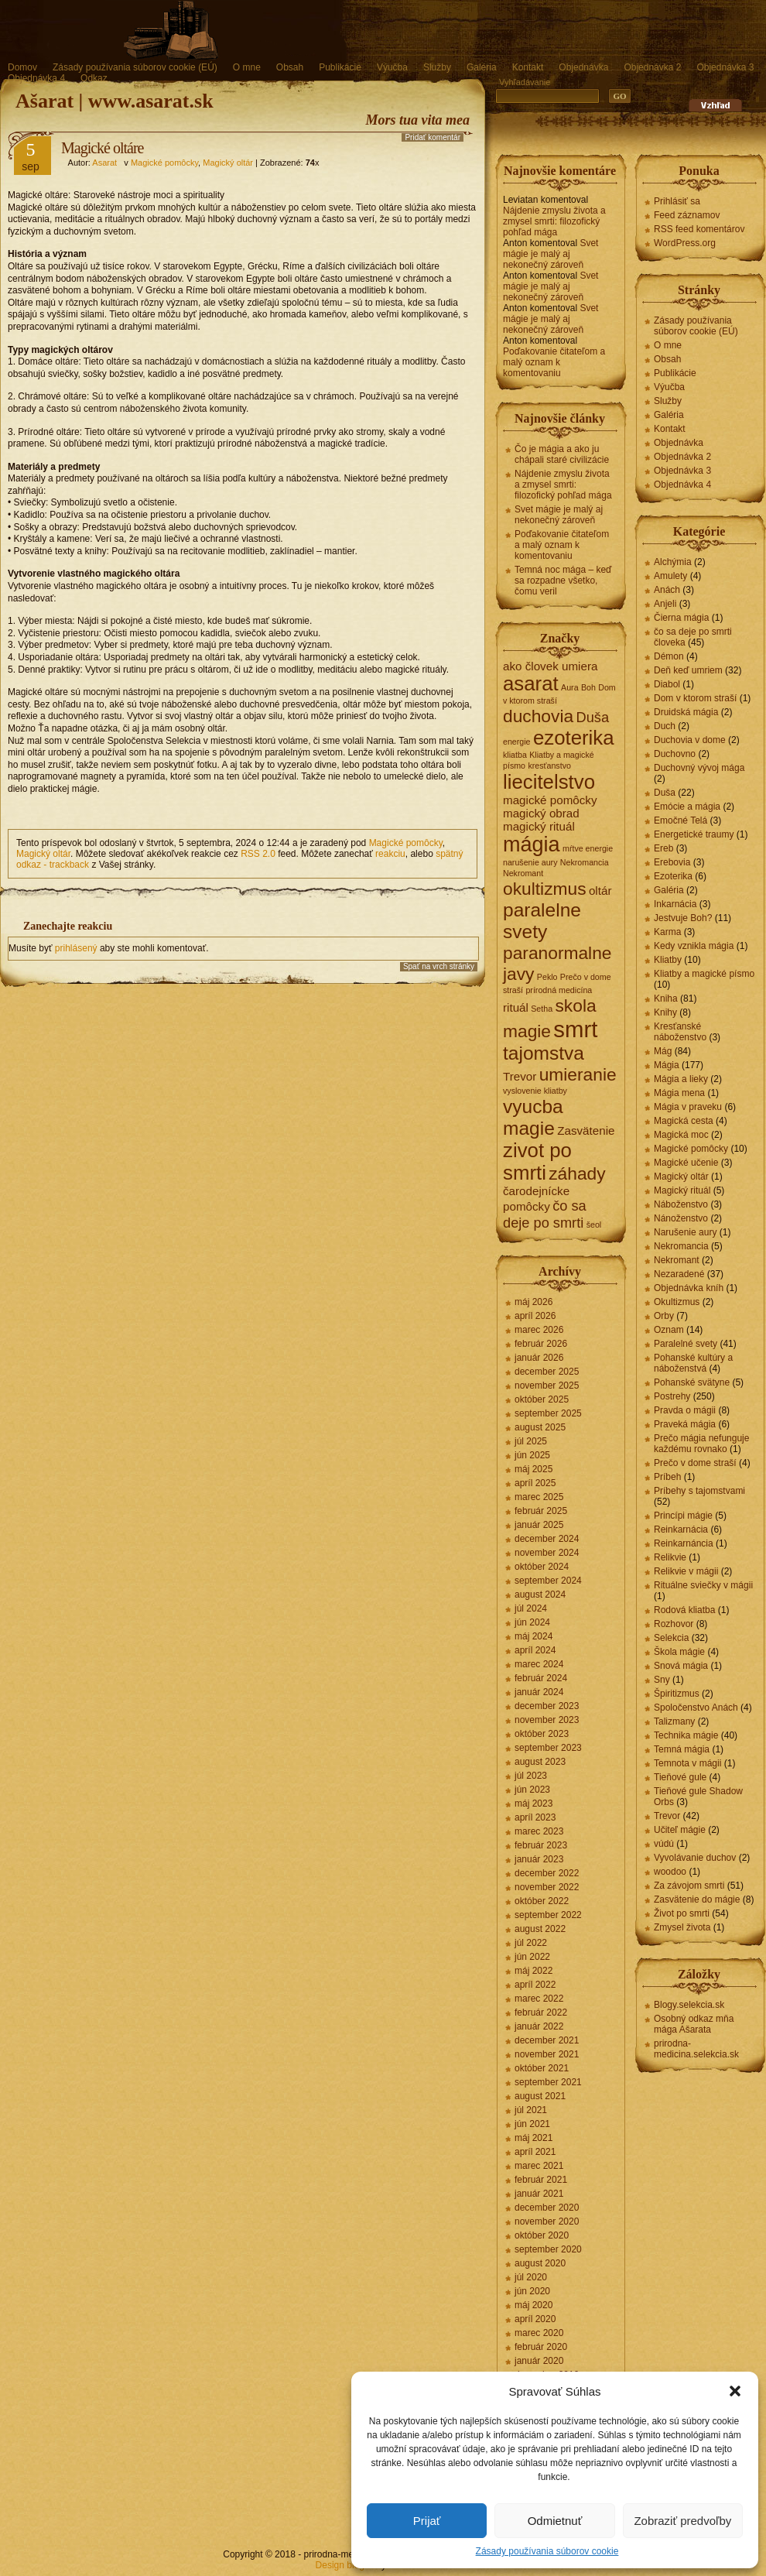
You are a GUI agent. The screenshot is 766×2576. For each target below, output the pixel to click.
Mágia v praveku (688, 1106)
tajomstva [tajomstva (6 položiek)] (543, 1053)
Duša (664, 792)
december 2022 (547, 1873)
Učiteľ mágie (680, 1829)
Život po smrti (682, 1913)
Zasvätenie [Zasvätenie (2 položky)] (585, 1130)
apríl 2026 (535, 1315)
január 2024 (539, 1692)
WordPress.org (685, 243)
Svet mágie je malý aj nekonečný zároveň (550, 254)
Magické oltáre (102, 147)
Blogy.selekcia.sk (689, 2004)
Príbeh (667, 1476)
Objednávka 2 (652, 67)
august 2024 (540, 1594)
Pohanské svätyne (692, 1382)
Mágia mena (679, 1093)
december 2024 (547, 1538)
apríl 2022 (535, 1984)
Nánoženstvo (681, 1218)
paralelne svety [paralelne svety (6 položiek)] (542, 920)
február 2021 (541, 2179)
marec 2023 (539, 1831)
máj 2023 (533, 1803)
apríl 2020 (535, 2319)
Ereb (663, 848)
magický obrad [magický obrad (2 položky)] (541, 813)
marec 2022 (539, 1998)
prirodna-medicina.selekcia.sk (696, 2049)
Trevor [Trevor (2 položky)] (519, 1076)
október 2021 (542, 2068)
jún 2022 (532, 1956)
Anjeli (665, 603)
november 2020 (547, 2221)
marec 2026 (539, 1329)
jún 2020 (532, 2291)
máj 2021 (533, 2137)
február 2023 (541, 1845)
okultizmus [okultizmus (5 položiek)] (544, 889)
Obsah (289, 67)
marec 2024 (539, 1664)
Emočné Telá (680, 820)
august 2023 (540, 1761)
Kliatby (668, 959)
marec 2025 (539, 1497)
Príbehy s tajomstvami (699, 1490)
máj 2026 (533, 1302)
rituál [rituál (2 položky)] (515, 1007)
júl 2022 (531, 1942)
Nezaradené (679, 1274)
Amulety (670, 575)
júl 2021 (531, 2110)
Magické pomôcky (164, 162)
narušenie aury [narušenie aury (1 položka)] (530, 862)
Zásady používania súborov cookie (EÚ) (135, 67)
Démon (669, 656)
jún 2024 (532, 1622)
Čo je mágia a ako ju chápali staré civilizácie (562, 454)
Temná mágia (682, 1749)
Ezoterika (673, 876)
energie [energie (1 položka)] (517, 741)
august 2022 (540, 1928)
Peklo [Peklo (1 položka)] (547, 976)
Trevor (667, 1815)
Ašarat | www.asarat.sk (114, 101)
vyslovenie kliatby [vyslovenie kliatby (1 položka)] (535, 1090)
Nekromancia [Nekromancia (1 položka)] (584, 862)
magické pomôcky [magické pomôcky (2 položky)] (550, 800)
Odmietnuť (555, 2520)
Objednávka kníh (688, 1288)
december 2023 (547, 1706)
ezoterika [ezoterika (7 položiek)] (573, 737)
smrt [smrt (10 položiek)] (575, 1029)
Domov (22, 67)
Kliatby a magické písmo (704, 973)
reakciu (390, 853)
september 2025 (548, 1413)
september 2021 (548, 2082)
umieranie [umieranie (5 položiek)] (578, 1074)
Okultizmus (676, 1302)
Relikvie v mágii (686, 1571)
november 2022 (547, 1887)
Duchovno (675, 753)
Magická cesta (683, 1120)
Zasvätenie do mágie (697, 1899)
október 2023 (542, 1733)
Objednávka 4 (36, 78)
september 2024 (548, 1580)
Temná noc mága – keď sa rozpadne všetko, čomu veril (563, 580)
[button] (735, 2391)
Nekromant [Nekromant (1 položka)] (523, 873)
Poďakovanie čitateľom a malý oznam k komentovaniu (554, 362)
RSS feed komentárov (699, 229)
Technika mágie (686, 1735)
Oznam (669, 1329)
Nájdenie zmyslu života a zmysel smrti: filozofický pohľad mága (554, 221)
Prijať (427, 2520)
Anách (667, 589)
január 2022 (539, 2026)
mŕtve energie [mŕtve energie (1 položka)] (588, 848)
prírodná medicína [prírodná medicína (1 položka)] (558, 990)
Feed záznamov (687, 215)
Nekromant (676, 1260)
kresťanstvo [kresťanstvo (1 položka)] (549, 765)
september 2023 (548, 1747)
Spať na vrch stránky (438, 966)
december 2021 (547, 2040)
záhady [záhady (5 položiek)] (577, 1173)
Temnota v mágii (687, 1763)
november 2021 (547, 2054)
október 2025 (542, 1399)
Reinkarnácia (681, 1529)
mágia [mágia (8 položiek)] (531, 844)
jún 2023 (532, 1789)
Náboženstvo (681, 1204)
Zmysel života (682, 1927)
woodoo (670, 1871)
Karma (667, 932)
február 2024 (541, 1678)
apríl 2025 (535, 1483)
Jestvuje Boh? (683, 918)
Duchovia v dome (690, 740)
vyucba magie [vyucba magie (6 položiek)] (533, 1117)
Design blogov (345, 2565)
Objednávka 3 (725, 67)
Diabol (667, 684)
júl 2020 (531, 2277)
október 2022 (542, 1901)
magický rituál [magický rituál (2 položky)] (539, 826)
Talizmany (674, 1721)
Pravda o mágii (685, 1410)
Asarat (104, 162)
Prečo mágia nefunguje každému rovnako (701, 1443)
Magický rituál (682, 1190)
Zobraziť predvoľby (682, 2520)
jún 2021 (532, 2124)
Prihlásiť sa (677, 201)
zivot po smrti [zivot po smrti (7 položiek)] (537, 1161)
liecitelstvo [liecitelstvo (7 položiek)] (549, 782)
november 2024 (547, 1552)
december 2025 (547, 1371)
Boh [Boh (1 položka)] (588, 687)
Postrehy (672, 1396)
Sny (662, 1679)
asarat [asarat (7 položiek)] (531, 683)
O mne (247, 67)
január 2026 (539, 1357)
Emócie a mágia (687, 806)
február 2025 (541, 1511)
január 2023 (539, 1859)
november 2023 (547, 1719)
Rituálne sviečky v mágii (703, 1585)
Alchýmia (673, 562)
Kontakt (528, 67)
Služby (437, 67)
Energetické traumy (694, 834)
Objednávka (583, 67)
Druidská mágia (686, 712)
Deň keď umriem (688, 670)
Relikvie (670, 1557)
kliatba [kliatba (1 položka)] (515, 754)
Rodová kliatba (684, 1610)
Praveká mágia (685, 1424)
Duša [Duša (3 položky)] (592, 717)
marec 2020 (539, 2333)
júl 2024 (531, 1608)
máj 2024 (533, 1636)
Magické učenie (686, 1162)
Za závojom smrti (689, 1885)
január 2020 (539, 2360)
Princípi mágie (683, 1515)
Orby (664, 1315)
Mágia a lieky (681, 1079)
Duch (664, 726)
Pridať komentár (432, 137)
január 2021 (539, 2193)
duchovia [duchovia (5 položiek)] (538, 716)
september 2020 (548, 2249)
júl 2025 (531, 1441)
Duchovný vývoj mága (699, 767)
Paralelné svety (685, 1343)
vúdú (664, 1843)
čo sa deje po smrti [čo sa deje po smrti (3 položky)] (544, 1214)
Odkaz (94, 78)
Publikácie (340, 67)
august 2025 (540, 1427)
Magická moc (681, 1134)
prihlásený (76, 948)
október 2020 (542, 2235)
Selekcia (671, 1637)
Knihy (665, 1012)
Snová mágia (681, 1665)
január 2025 (539, 1524)
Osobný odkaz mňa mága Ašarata (694, 2024)
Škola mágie (679, 1651)
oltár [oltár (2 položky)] (600, 890)
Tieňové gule (680, 1777)
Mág (663, 1051)
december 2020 (547, 2207)
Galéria (482, 67)
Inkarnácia (675, 904)
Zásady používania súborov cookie (547, 2551)
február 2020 (541, 2346)
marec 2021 (539, 2165)
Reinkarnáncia (683, 1543)
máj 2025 (533, 1469)
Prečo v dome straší (695, 1463)
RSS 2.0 (258, 853)
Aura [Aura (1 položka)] (570, 687)
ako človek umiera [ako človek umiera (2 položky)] (550, 666)
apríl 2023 (535, 1817)
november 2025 (547, 1385)
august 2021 (540, 2096)
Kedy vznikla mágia (694, 945)
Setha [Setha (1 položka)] (541, 1008)
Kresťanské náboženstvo (680, 1032)
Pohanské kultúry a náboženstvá (693, 1363)
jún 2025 (532, 1455)
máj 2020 (533, 2305)
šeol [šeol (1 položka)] (594, 1224)
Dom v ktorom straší (695, 698)
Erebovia (672, 862)
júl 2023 (531, 1775)
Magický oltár (228, 162)
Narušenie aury (685, 1232)
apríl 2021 (535, 2151)
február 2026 (541, 1343)
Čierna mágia (681, 617)
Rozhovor (673, 1624)
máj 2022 (533, 1970)
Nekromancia (681, 1246)
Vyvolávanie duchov (695, 1857)
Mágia (666, 1065)
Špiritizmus (676, 1693)
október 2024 (542, 1566)
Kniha (666, 998)
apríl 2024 (535, 1650)
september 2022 (548, 1915)
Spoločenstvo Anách (696, 1707)
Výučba (392, 67)
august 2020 (540, 2263)
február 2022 (541, 2012)
